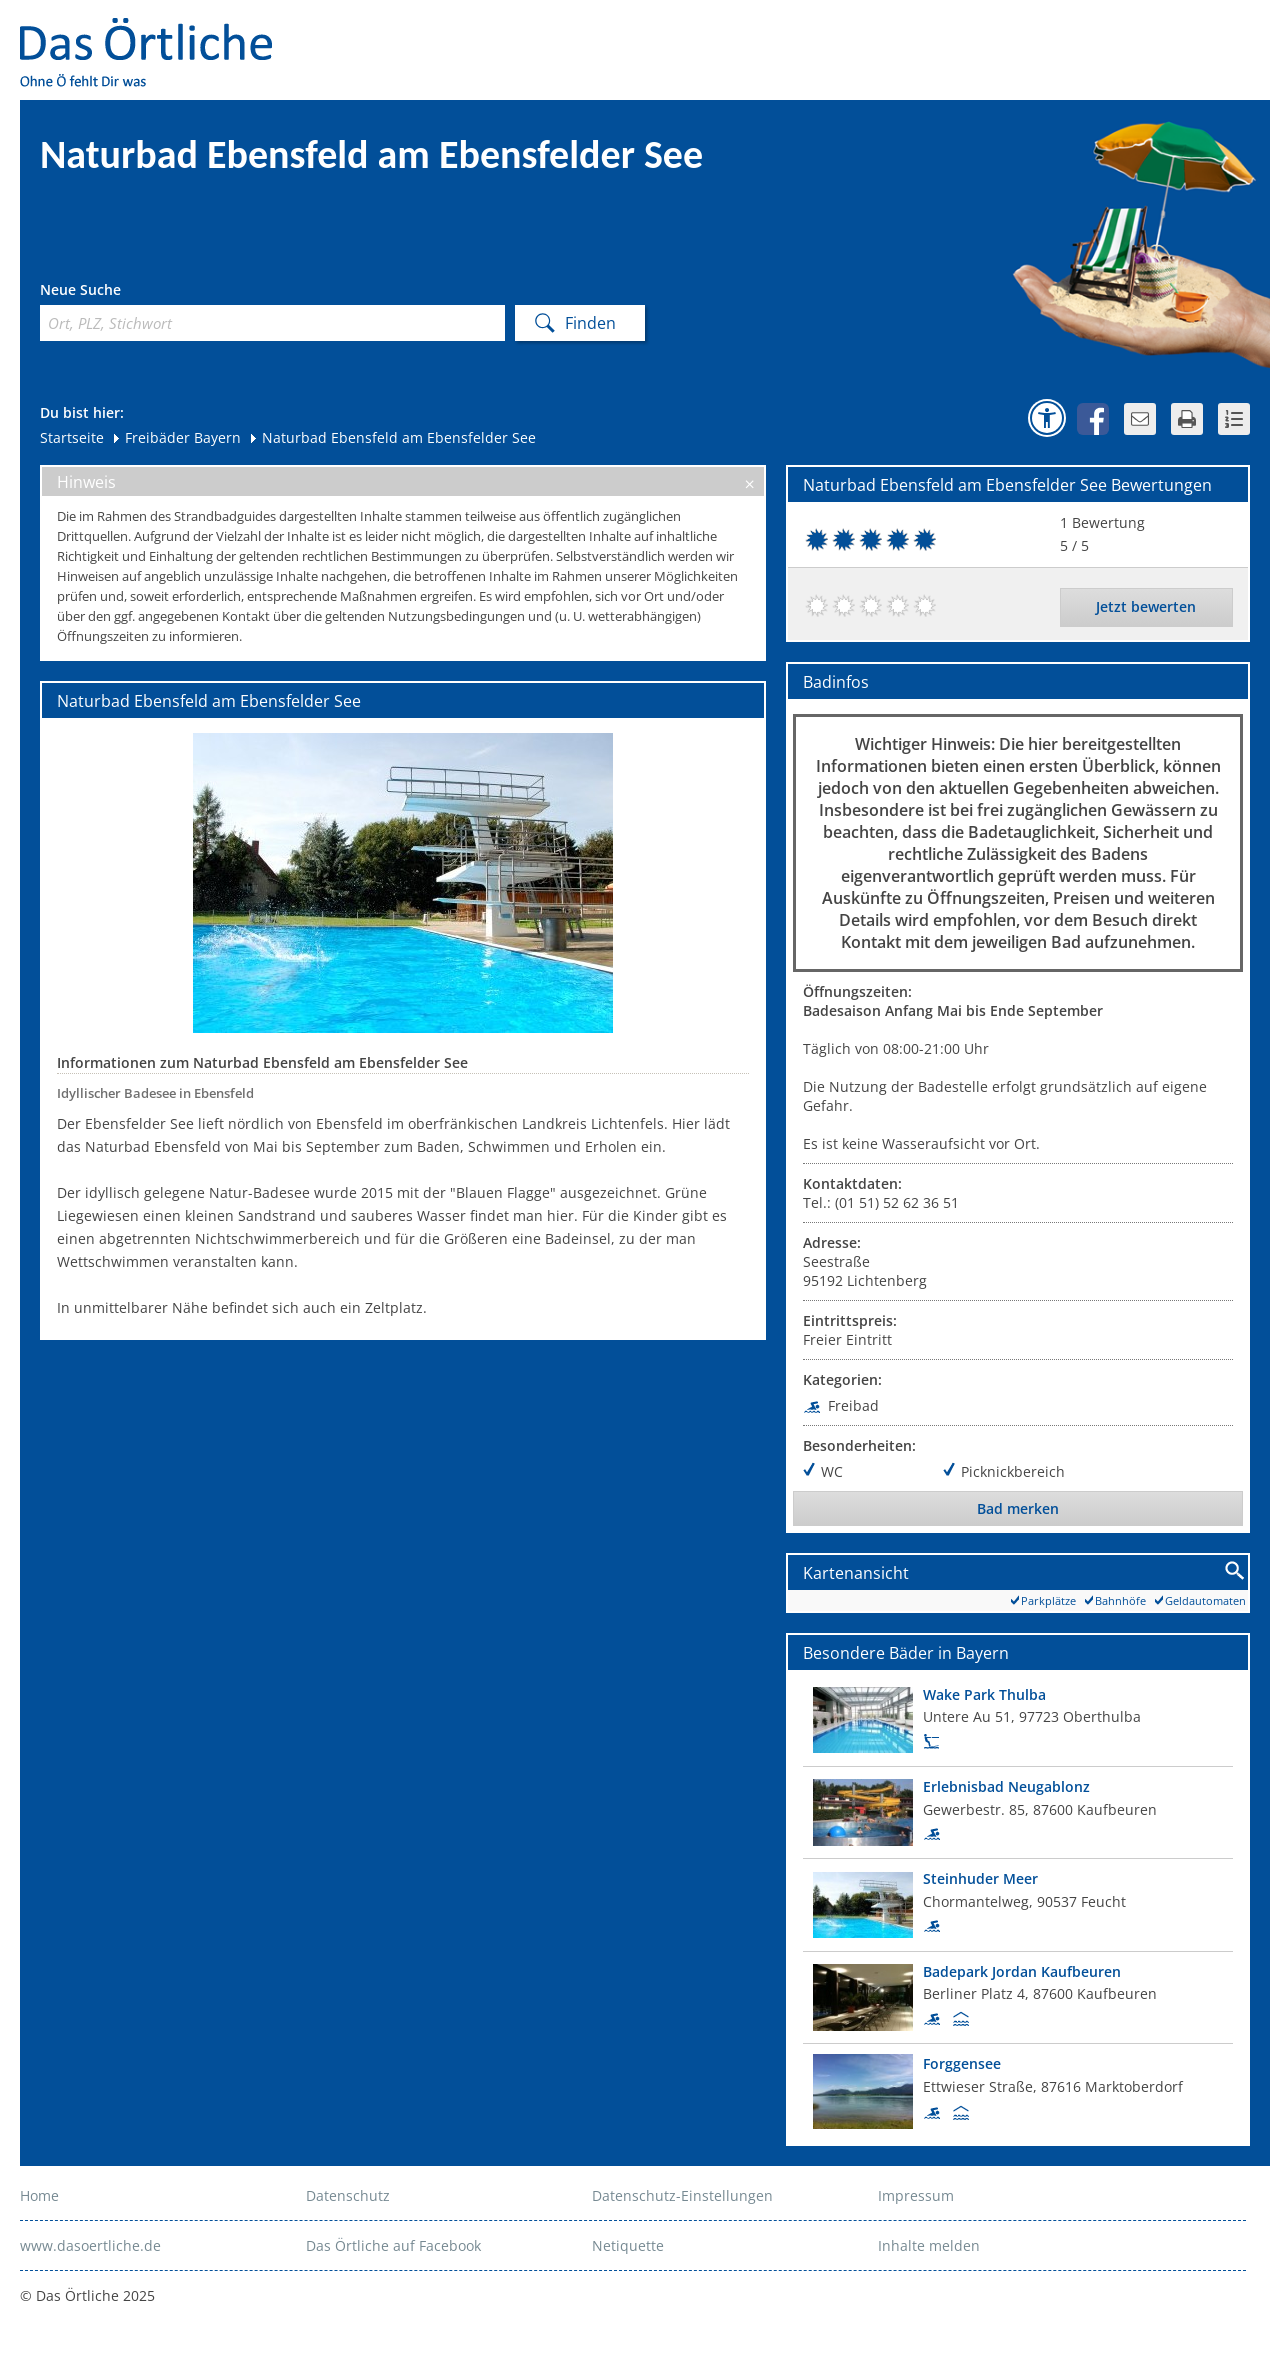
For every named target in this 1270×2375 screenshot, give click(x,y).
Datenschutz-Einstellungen (682, 2195)
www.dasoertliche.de (90, 2245)
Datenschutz (348, 2195)
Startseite (72, 437)
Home (39, 2195)
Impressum (916, 2195)
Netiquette (628, 2245)
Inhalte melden (929, 2245)
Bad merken (1018, 1508)
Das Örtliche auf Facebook (393, 2245)
